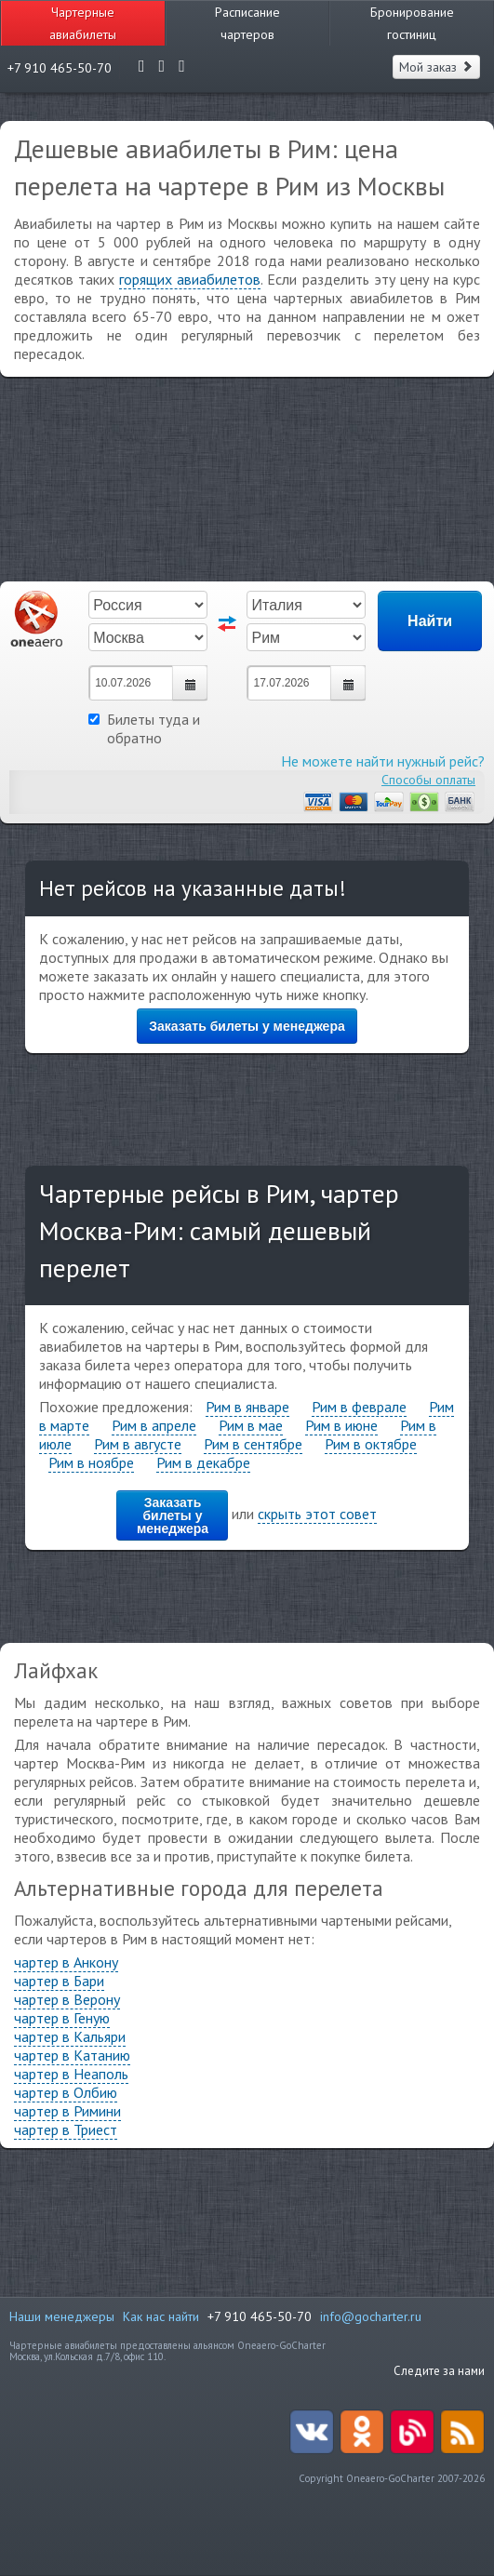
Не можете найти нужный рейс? (383, 761)
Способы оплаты (428, 779)
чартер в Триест (65, 2129)
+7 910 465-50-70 (259, 2316)
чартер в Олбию (65, 2092)
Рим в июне (341, 1425)
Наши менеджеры (61, 2316)
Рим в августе (137, 1444)
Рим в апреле (154, 1425)
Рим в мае (251, 1425)
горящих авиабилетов (189, 279)
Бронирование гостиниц (412, 23)
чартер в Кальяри (70, 2036)
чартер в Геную (62, 2018)
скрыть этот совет (317, 1513)
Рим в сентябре (253, 1444)
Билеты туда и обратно (144, 728)
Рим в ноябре (91, 1462)
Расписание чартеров (247, 23)
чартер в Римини (67, 2111)
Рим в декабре (203, 1462)
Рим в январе (247, 1406)
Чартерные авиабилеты (82, 23)
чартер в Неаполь (71, 2073)
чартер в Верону (67, 1999)
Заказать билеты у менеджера (247, 1026)
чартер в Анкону (66, 1962)
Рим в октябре (371, 1444)
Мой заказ (436, 67)
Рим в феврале (359, 1406)
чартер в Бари (59, 1980)
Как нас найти (161, 2316)
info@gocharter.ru (370, 2316)
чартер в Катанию (72, 2055)
